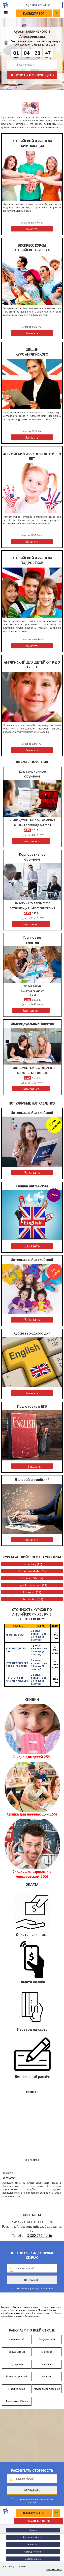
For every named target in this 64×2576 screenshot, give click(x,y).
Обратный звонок (38, 2521)
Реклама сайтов (54, 2569)
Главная (33, 2530)
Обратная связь (33, 2558)
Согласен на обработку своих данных (33, 2288)
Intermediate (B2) (32, 1599)
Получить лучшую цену (32, 75)
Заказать (32, 1172)
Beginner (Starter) (32, 1578)
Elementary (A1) (32, 1564)
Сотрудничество (32, 2551)
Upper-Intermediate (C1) (32, 1585)
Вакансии (32, 2544)
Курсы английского (32, 2537)
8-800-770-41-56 (38, 5)
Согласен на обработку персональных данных (33, 2500)
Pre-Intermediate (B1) (32, 1571)
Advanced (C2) (32, 1592)
